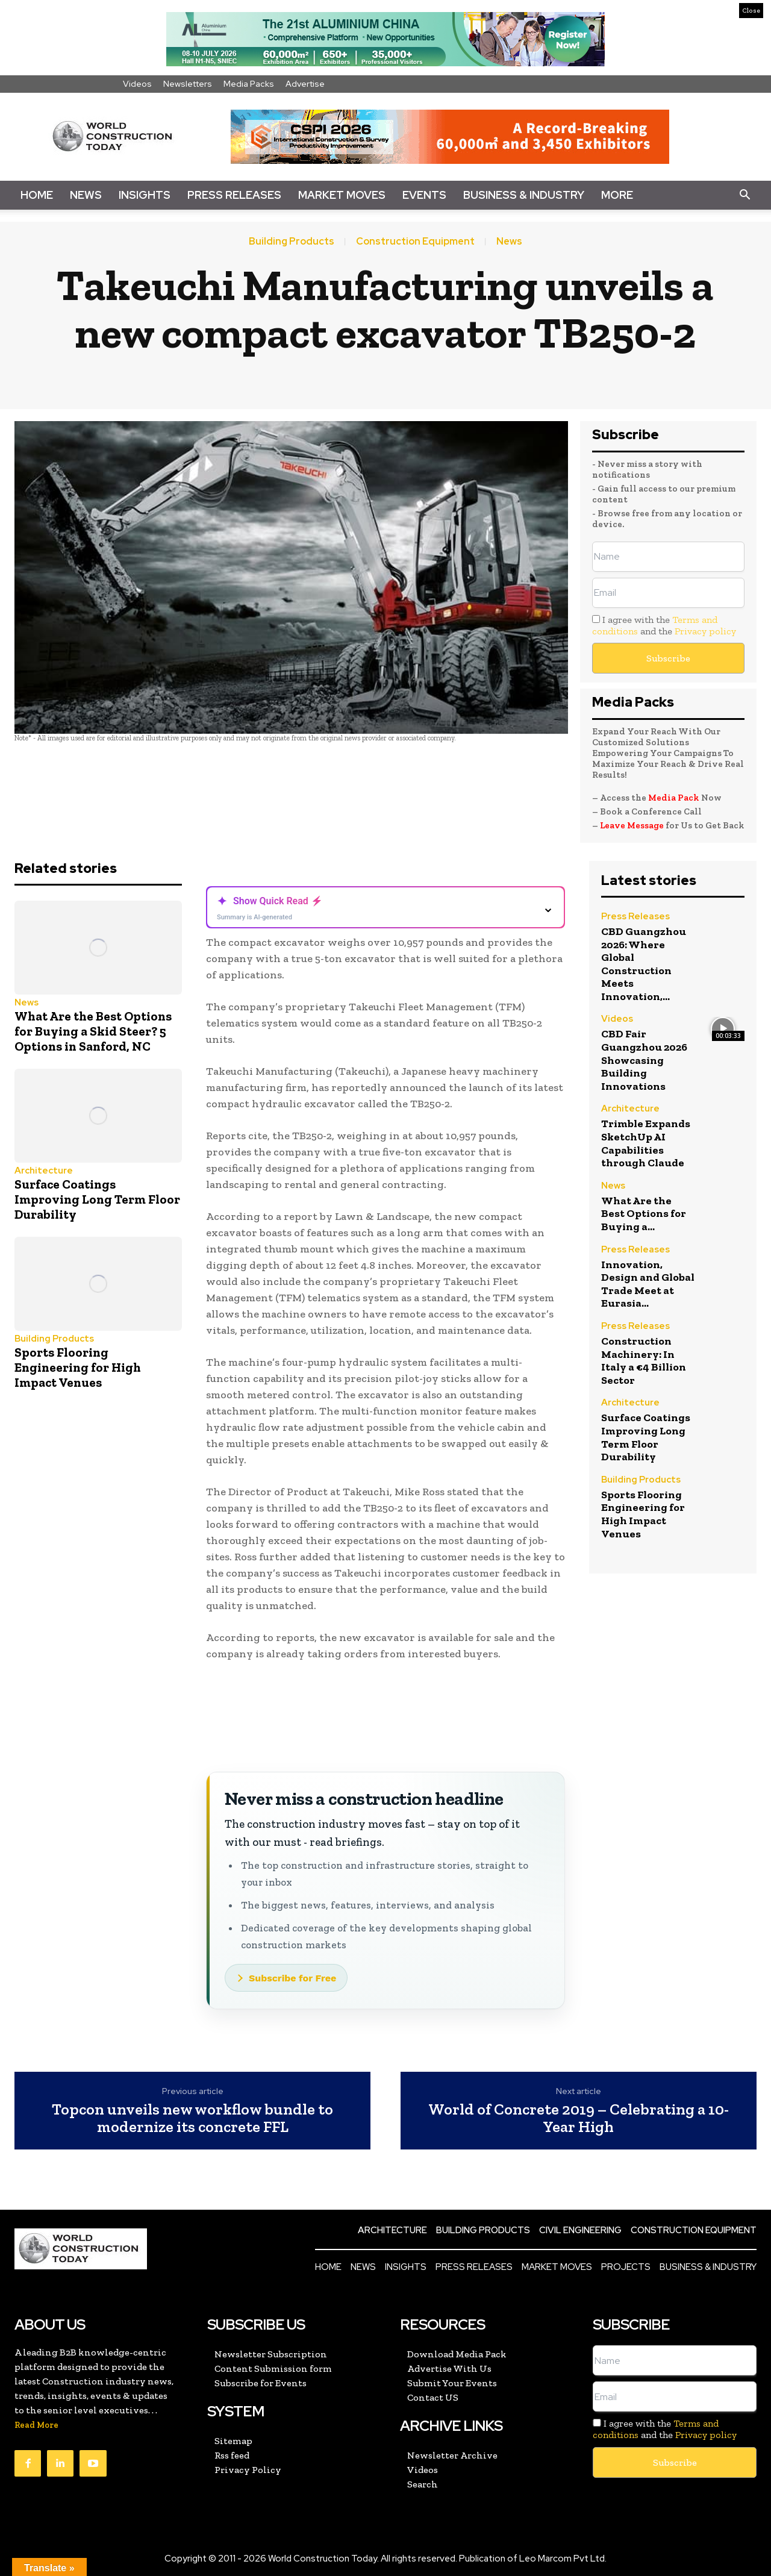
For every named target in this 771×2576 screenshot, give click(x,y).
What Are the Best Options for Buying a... (643, 1213)
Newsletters (187, 83)
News (86, 195)
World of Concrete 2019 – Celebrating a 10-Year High (578, 2118)
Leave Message (633, 825)
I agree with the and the (664, 625)
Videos (137, 83)
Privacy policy (705, 631)
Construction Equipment (415, 241)
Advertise (305, 83)
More (617, 195)
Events (424, 195)
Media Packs (248, 83)
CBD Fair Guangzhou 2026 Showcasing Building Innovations (644, 1059)
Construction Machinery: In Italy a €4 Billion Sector (643, 1360)
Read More (36, 2425)
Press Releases (234, 195)
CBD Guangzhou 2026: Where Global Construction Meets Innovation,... (643, 964)
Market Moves (342, 195)
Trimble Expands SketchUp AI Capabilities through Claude (645, 1143)
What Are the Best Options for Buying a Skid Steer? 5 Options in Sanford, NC (93, 1031)
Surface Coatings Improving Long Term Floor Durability (97, 1199)
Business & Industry (523, 195)
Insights (144, 195)
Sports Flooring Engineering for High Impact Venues (77, 1367)
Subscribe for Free (292, 1978)
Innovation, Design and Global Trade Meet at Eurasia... (648, 1284)
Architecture (43, 1170)
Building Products (291, 241)
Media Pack (673, 797)
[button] (744, 195)
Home (36, 195)
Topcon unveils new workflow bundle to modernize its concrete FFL (192, 2118)
